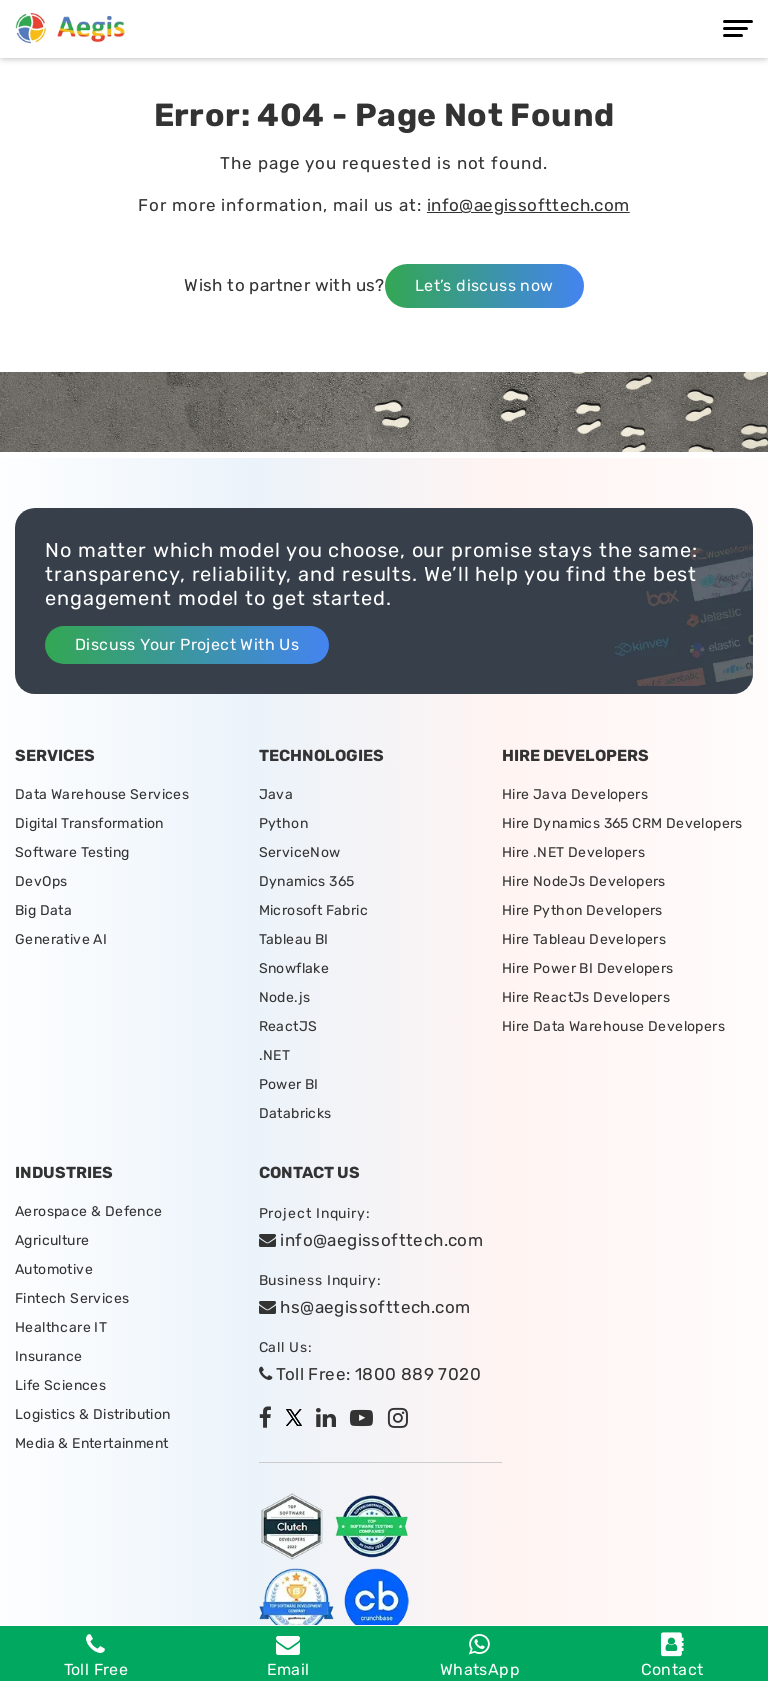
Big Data (43, 910)
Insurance (49, 1356)
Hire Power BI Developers (588, 968)
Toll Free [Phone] (96, 1655)
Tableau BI (294, 939)
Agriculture (52, 1240)
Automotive (54, 1269)
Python (283, 823)
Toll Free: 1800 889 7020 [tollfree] (370, 1374)
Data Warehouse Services (102, 794)
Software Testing (72, 852)
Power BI (289, 1084)
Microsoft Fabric (313, 910)
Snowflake (294, 968)
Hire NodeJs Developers (584, 881)
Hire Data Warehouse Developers (613, 1026)
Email (288, 1655)
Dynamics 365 (307, 881)
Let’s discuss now (484, 285)
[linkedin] (331, 1420)
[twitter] (299, 1420)
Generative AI (61, 939)
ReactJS (288, 1026)
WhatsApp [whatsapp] (480, 1655)
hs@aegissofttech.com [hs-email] (365, 1307)
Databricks (295, 1113)
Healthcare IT (61, 1327)
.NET (275, 1055)
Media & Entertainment (91, 1443)
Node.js (285, 997)
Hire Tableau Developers (584, 939)
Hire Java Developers (575, 794)
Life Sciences (60, 1385)
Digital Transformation (89, 823)
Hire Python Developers (582, 910)
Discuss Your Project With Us (187, 644)
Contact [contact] (672, 1655)
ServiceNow (300, 852)
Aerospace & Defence (89, 1211)
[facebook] (270, 1420)
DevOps (41, 881)
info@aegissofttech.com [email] (371, 1240)
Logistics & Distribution (93, 1414)
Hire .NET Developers (573, 852)
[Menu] (738, 28)
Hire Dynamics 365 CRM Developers (622, 823)
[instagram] (403, 1420)
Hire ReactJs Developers (586, 997)
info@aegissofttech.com (528, 205)
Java (276, 794)
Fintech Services (72, 1298)
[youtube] (366, 1420)
